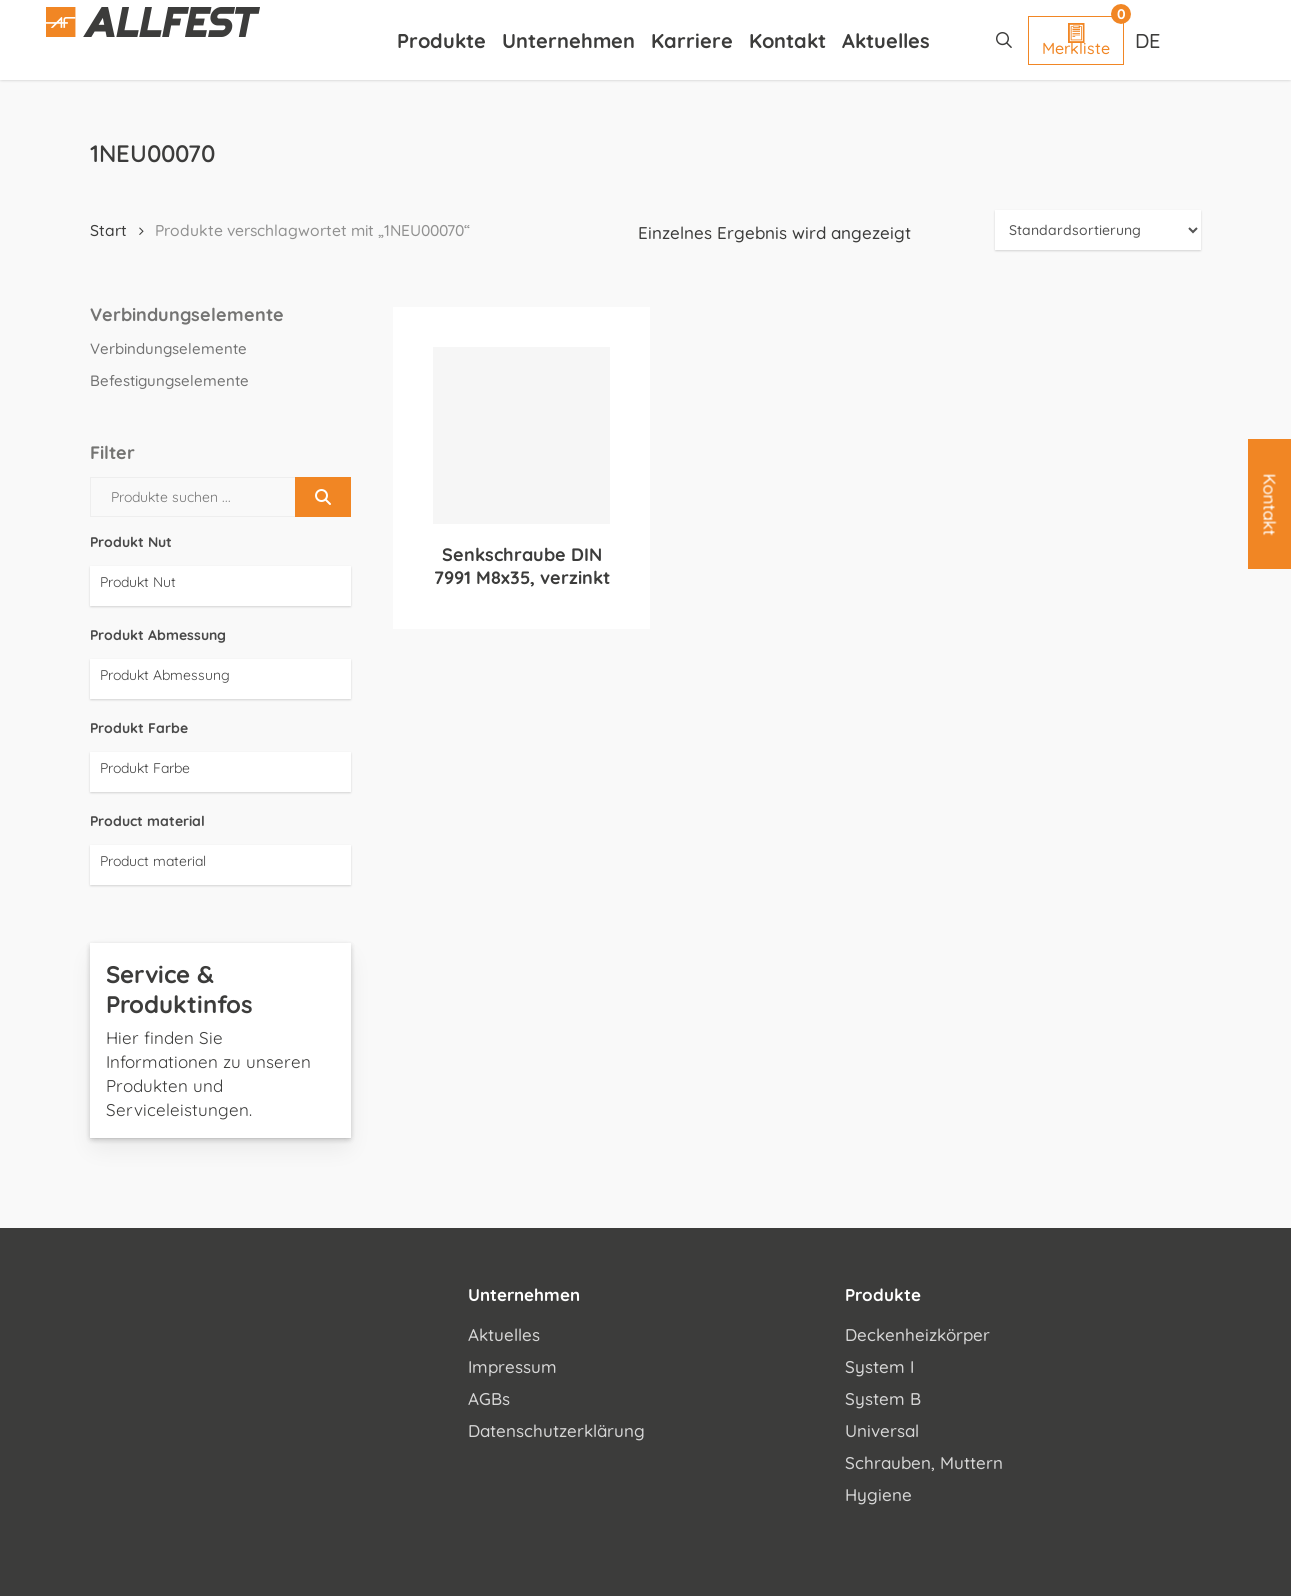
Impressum (512, 1366)
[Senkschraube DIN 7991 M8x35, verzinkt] (521, 435)
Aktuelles (504, 1334)
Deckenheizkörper (917, 1334)
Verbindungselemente (168, 348)
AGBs (489, 1398)
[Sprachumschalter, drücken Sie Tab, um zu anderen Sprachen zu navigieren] (1150, 40)
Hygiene (878, 1494)
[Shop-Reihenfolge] (1098, 230)
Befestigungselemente (169, 380)
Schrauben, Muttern (924, 1462)
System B (883, 1398)
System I (879, 1366)
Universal (882, 1430)
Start (108, 230)
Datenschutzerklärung (556, 1430)
